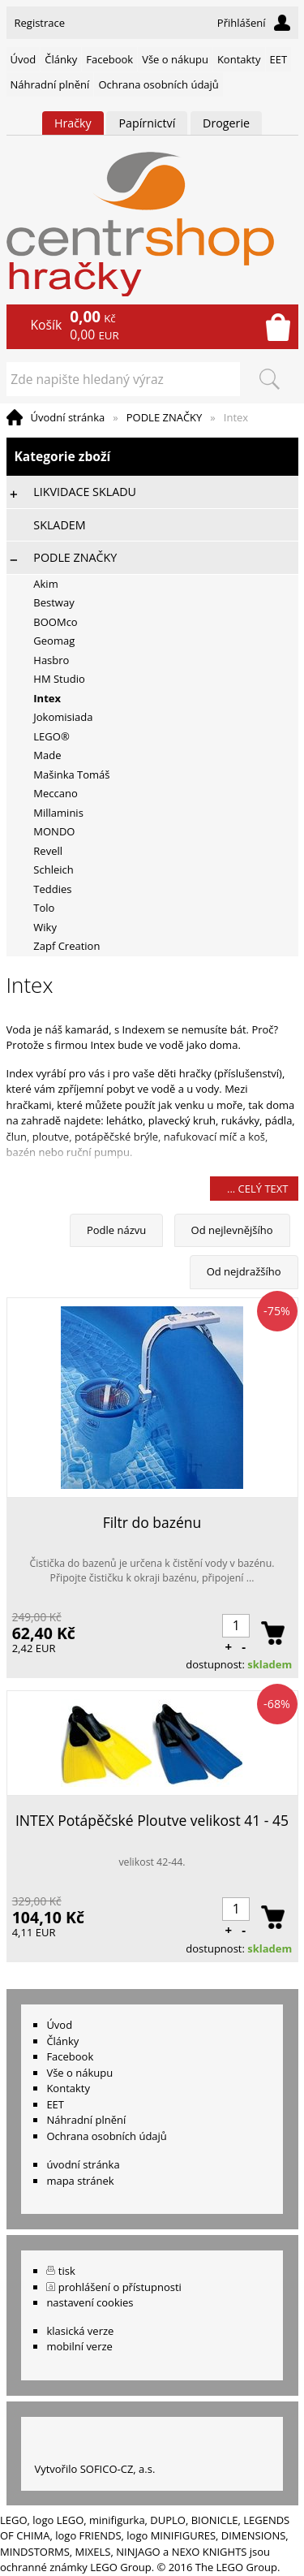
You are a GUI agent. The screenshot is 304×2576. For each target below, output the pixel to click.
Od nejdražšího (244, 1271)
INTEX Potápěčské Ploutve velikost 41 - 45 (152, 1820)
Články (61, 59)
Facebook (109, 59)
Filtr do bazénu (152, 1522)
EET (279, 59)
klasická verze (79, 2331)
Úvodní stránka (68, 417)
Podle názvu (116, 1230)
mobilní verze (79, 2346)
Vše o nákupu (175, 59)
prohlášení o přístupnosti (120, 2287)
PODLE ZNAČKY (164, 417)
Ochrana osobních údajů (158, 84)
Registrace (40, 22)
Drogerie (226, 123)
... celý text (258, 1188)
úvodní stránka (82, 2164)
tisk (66, 2270)
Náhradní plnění (50, 84)
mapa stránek (79, 2180)
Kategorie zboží (152, 457)
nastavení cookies (89, 2302)
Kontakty (239, 59)
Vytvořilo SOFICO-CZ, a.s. (94, 2469)
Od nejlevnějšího (232, 1230)
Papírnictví (146, 123)
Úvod (23, 59)
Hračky (73, 123)
